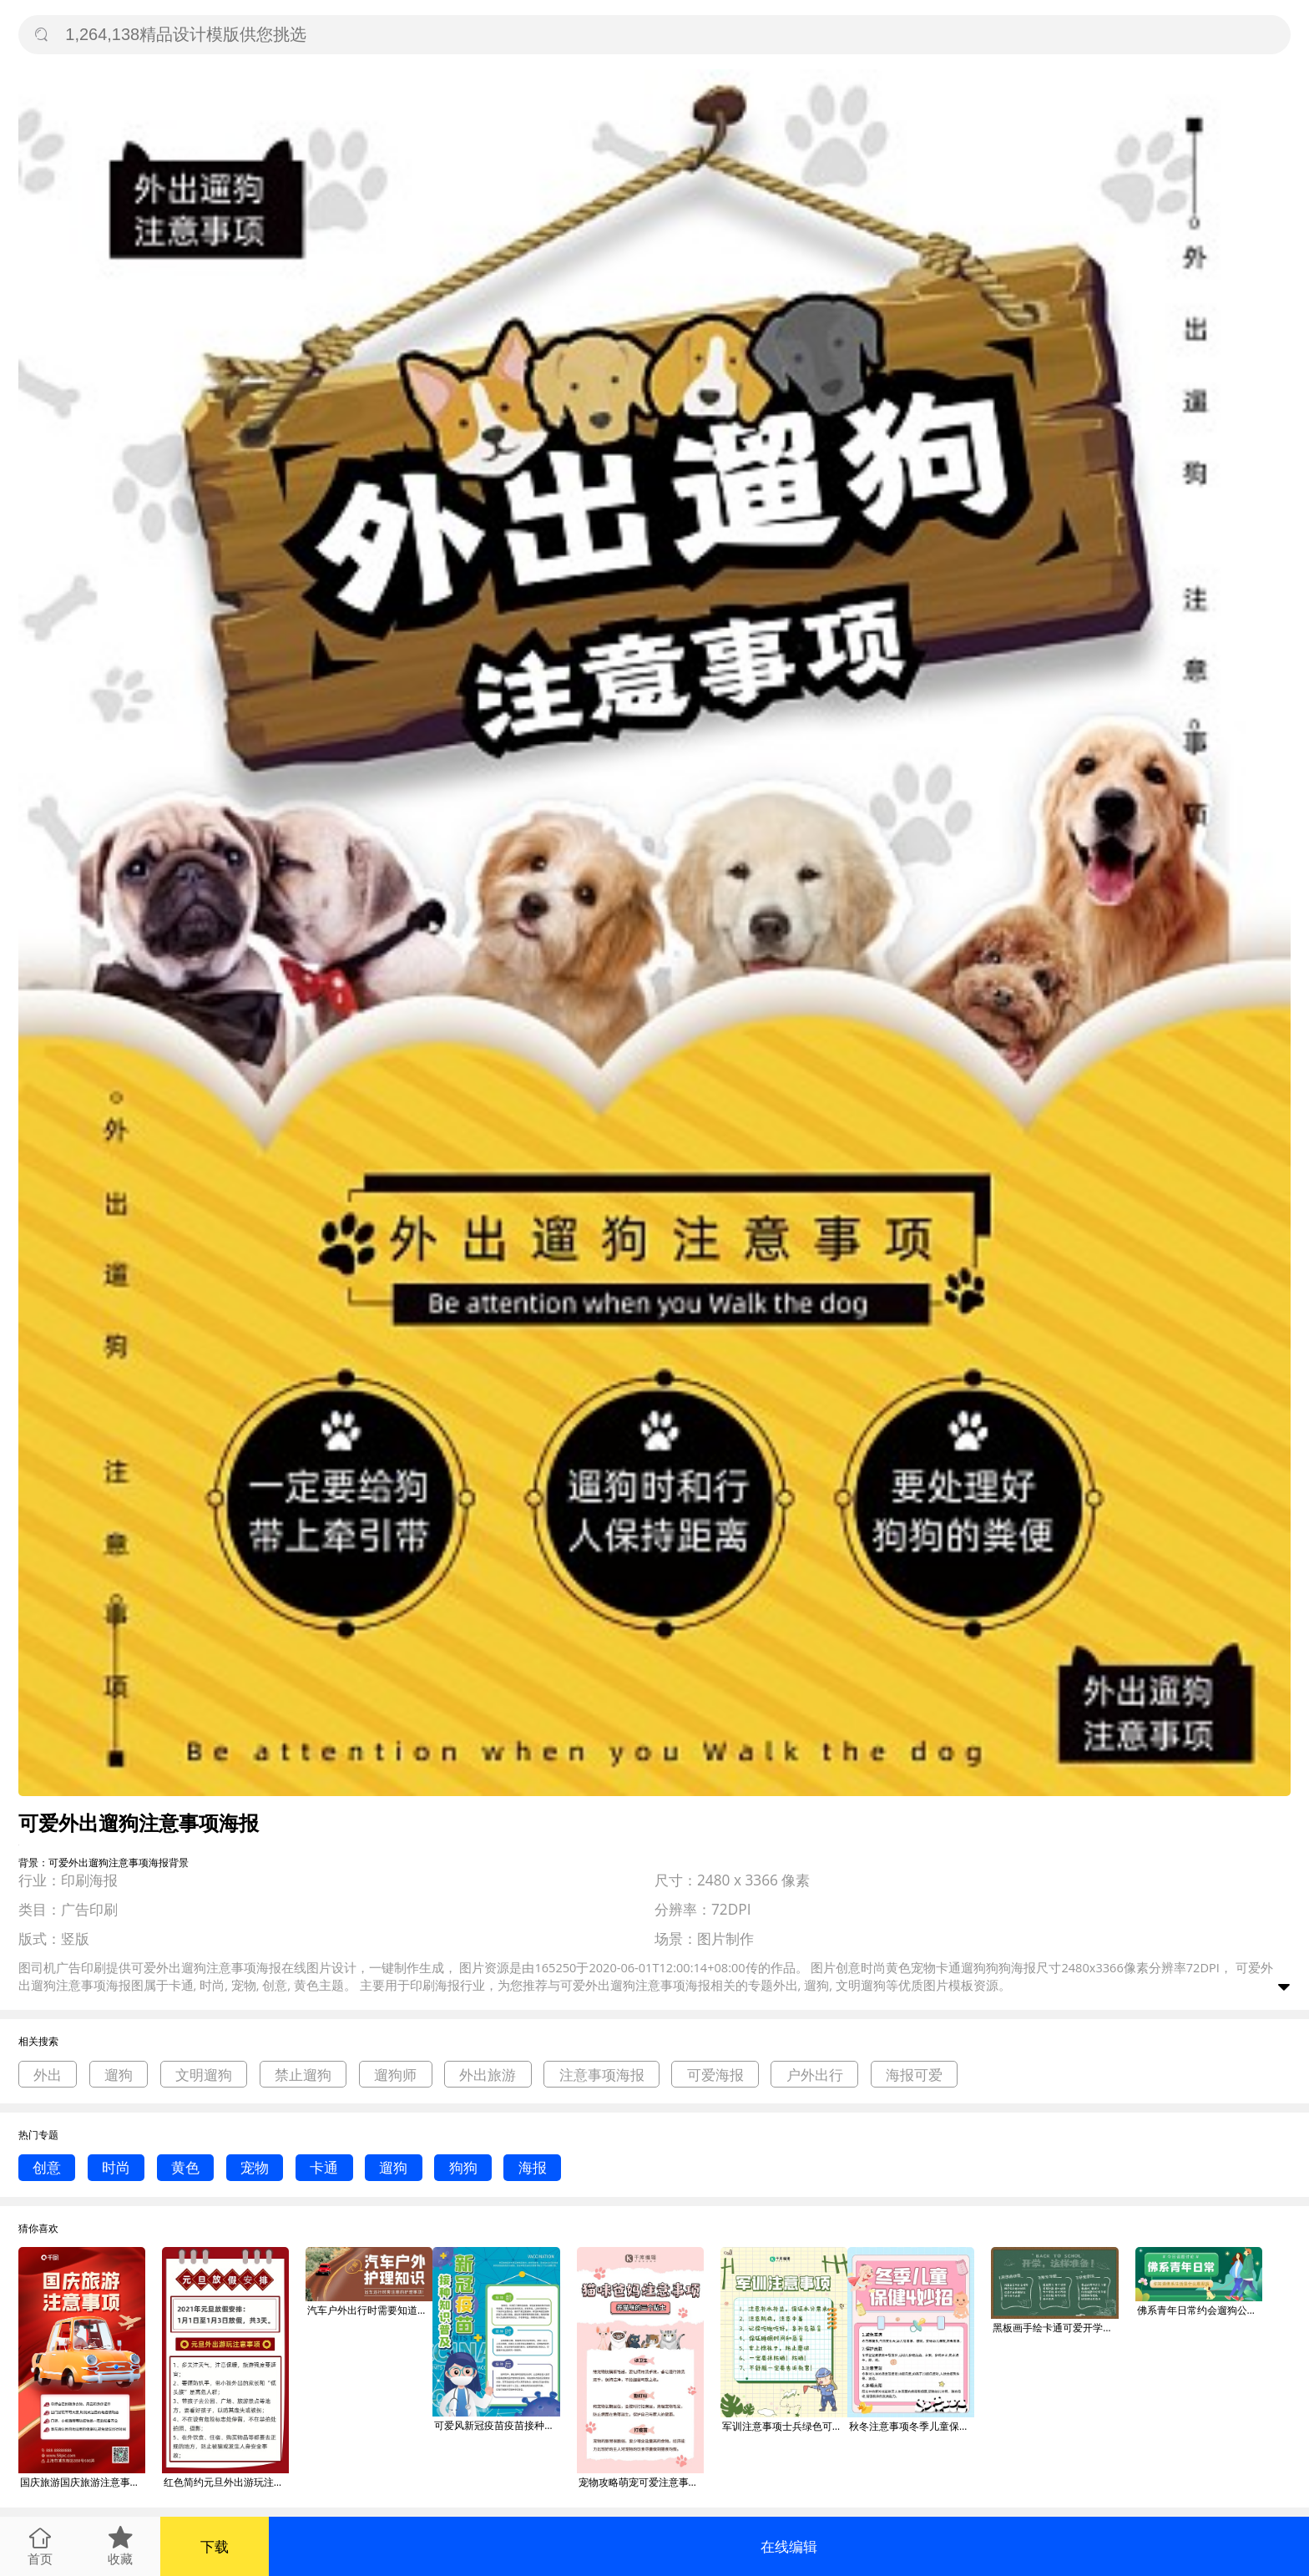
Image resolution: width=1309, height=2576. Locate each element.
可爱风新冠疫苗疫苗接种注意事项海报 (496, 2425)
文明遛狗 (203, 2074)
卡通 (324, 2167)
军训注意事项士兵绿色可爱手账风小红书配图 (784, 2426)
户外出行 (814, 2074)
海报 (532, 2167)
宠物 (254, 2167)
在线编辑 (789, 2546)
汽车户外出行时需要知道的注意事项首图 (369, 2310)
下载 (214, 2546)
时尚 (116, 2167)
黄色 (185, 2167)
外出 (47, 2074)
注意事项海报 (601, 2074)
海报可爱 (914, 2074)
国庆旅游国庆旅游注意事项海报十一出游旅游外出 (82, 2482)
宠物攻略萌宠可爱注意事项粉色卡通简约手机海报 (641, 2482)
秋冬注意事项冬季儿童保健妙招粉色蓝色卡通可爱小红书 (911, 2426)
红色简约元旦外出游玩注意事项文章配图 (226, 2482)
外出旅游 (487, 2074)
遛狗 (118, 2074)
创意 (47, 2167)
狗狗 (463, 2167)
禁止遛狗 (303, 2074)
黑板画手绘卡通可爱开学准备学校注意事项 (1055, 2327)
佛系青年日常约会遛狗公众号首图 (1199, 2310)
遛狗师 (395, 2074)
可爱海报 (715, 2074)
